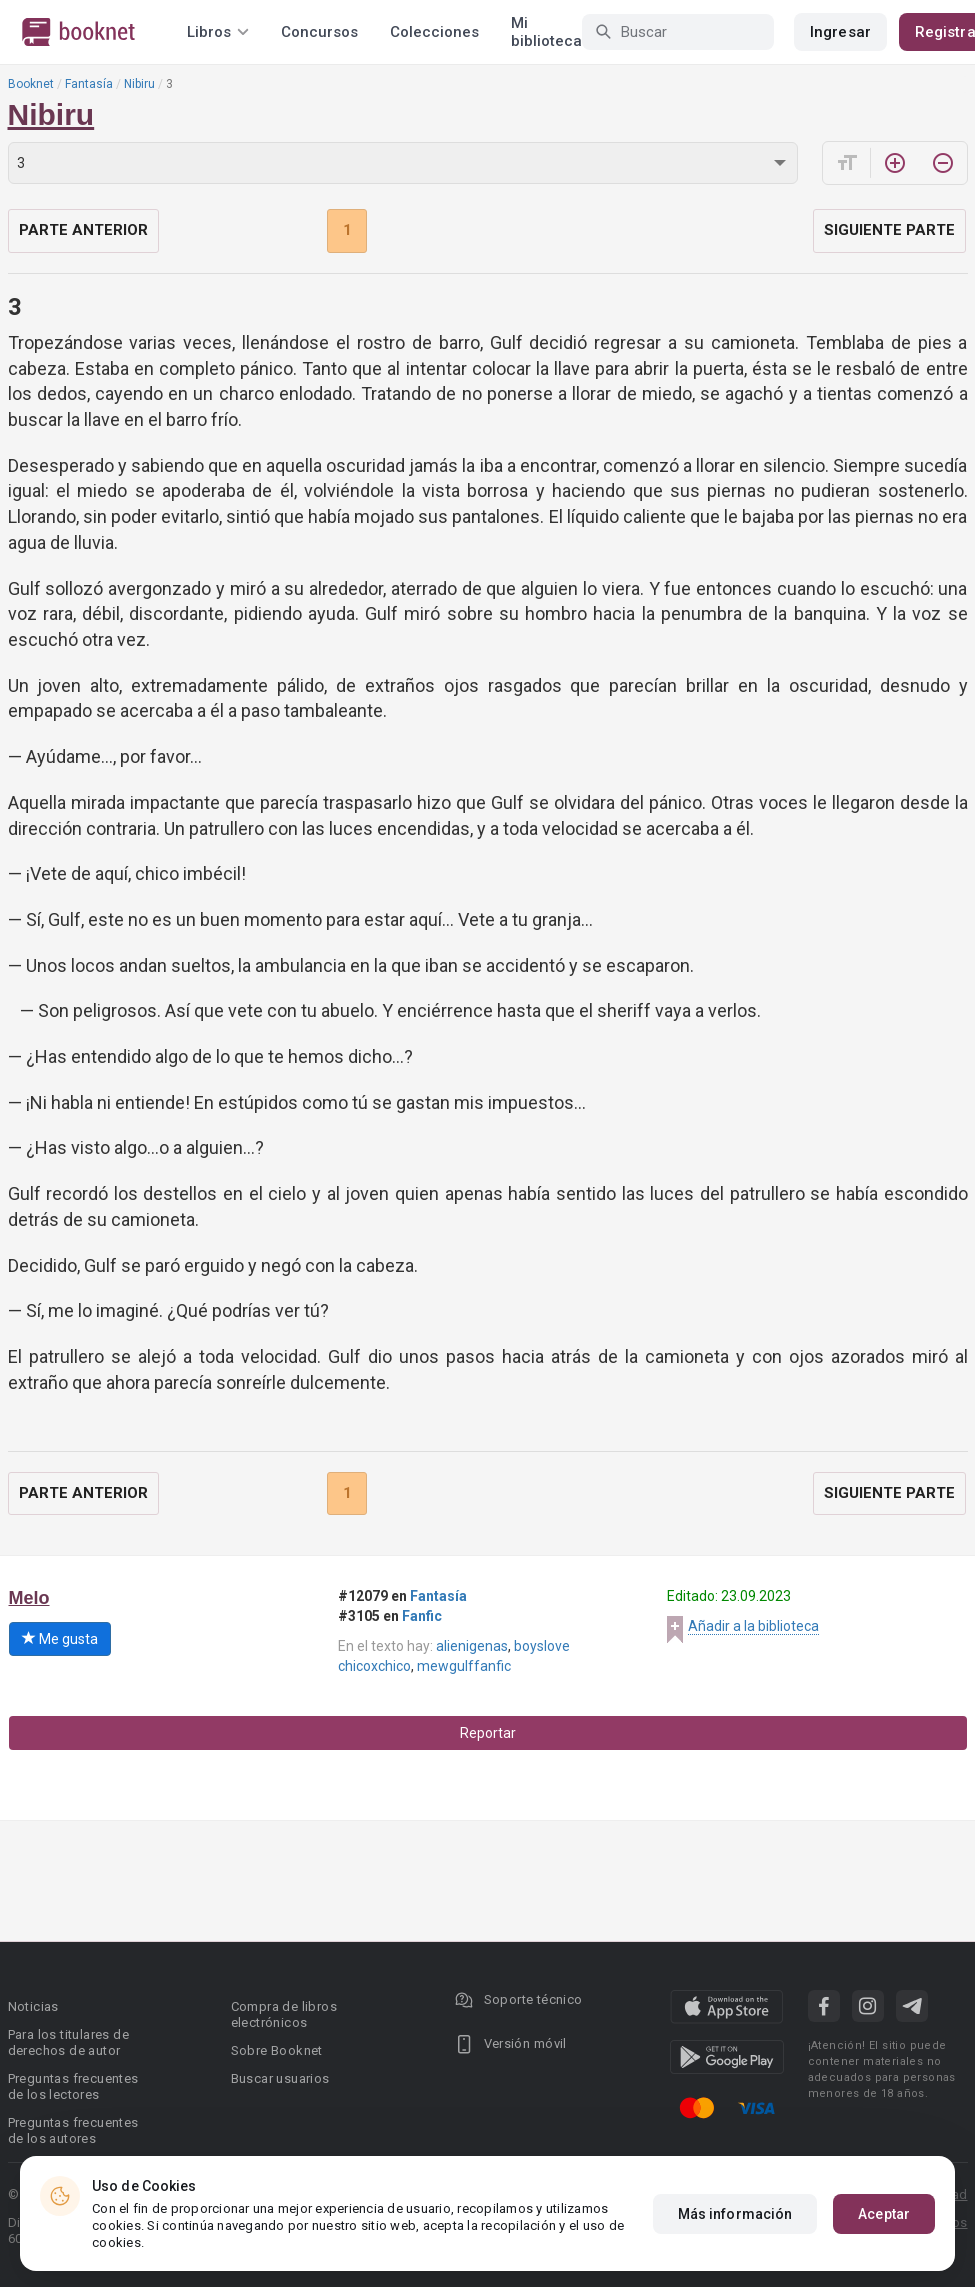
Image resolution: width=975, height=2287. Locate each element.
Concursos (319, 32)
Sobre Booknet (277, 2050)
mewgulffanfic (464, 1666)
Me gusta (60, 1639)
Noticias (33, 2006)
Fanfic (422, 1616)
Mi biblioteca (546, 32)
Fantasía (89, 84)
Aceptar (884, 2214)
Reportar (488, 1733)
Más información (735, 2214)
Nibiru (139, 84)
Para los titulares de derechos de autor (68, 2042)
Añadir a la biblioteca (753, 1626)
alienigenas (472, 1646)
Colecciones (434, 32)
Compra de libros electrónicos (284, 2014)
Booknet (31, 84)
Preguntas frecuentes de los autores (73, 2130)
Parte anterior (83, 230)
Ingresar (840, 32)
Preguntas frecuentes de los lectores (73, 2086)
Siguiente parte (889, 230)
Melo (29, 1598)
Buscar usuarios (280, 2078)
